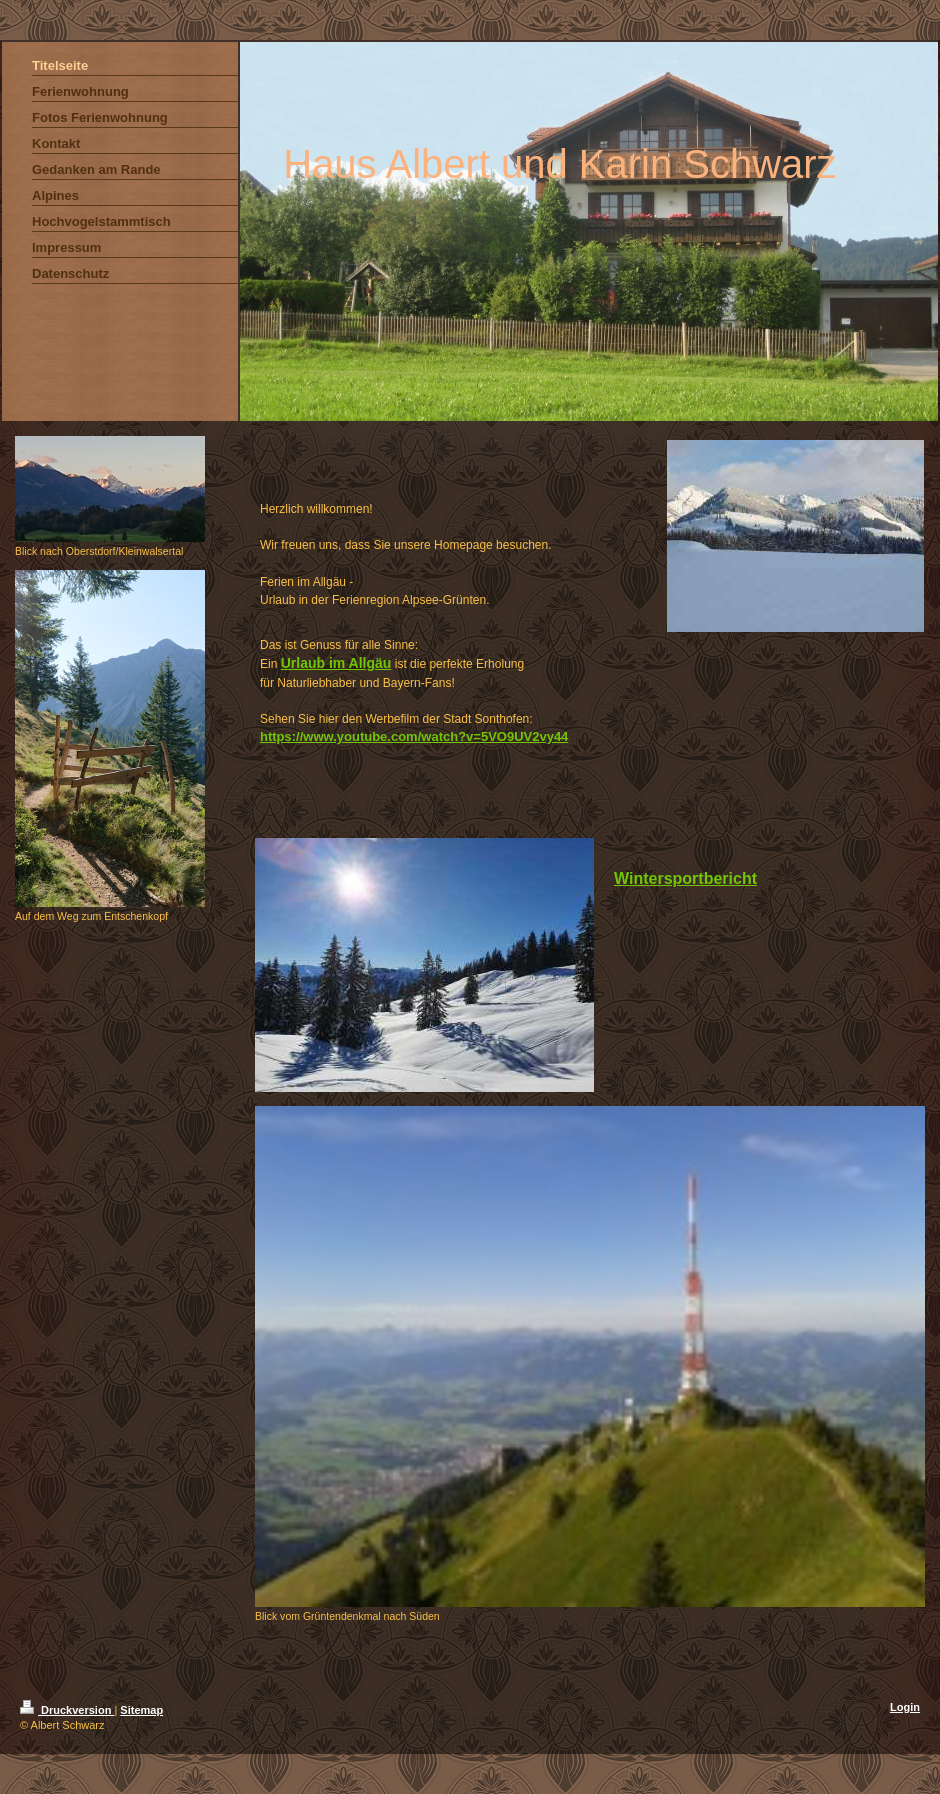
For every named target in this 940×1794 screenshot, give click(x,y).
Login (905, 1707)
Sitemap (141, 1710)
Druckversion (67, 1710)
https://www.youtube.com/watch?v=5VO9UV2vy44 (414, 736)
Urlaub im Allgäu (336, 663)
